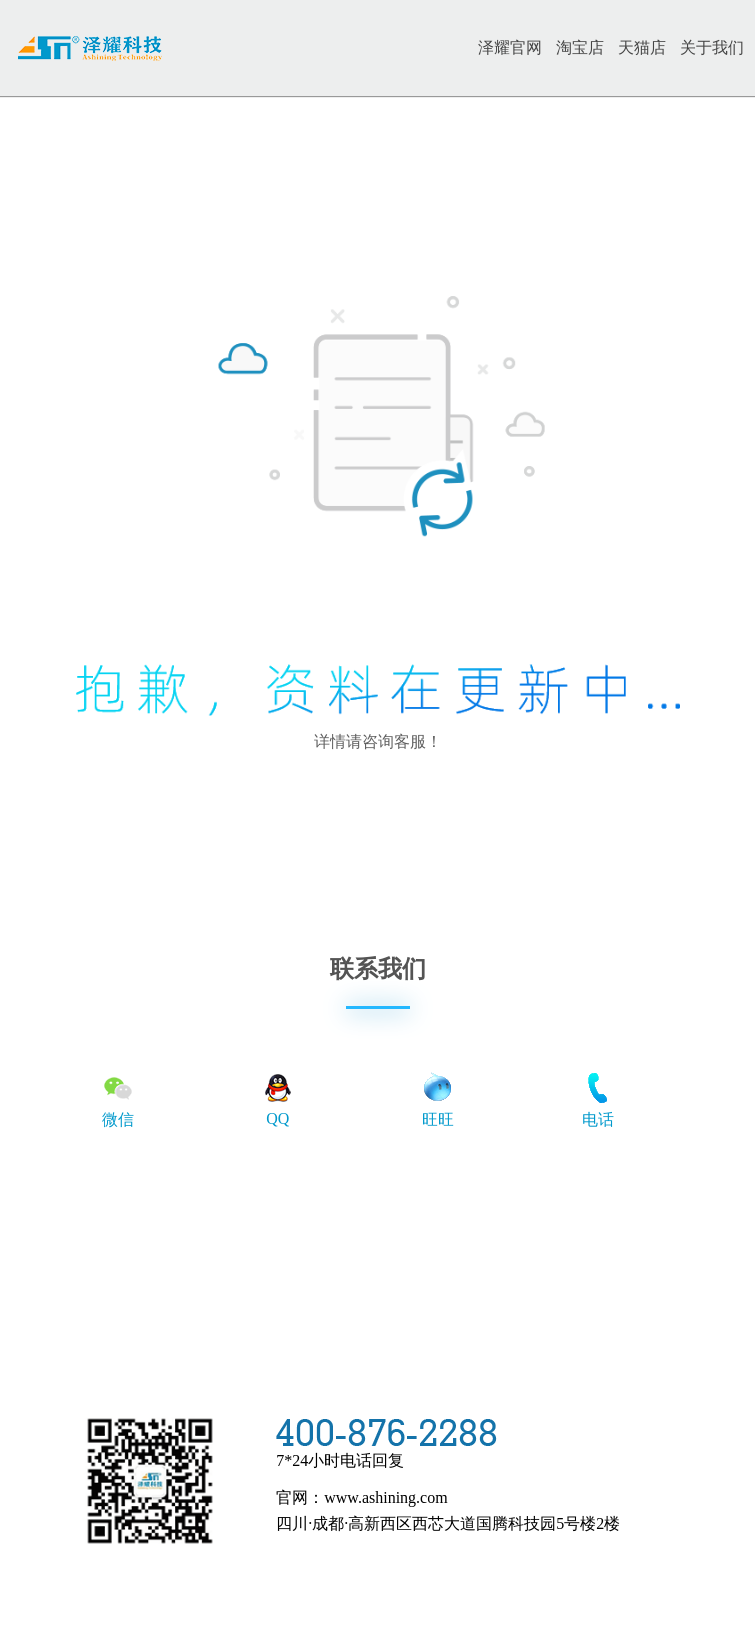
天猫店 (642, 47)
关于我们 (712, 47)
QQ (278, 1098)
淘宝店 (580, 47)
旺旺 (438, 1099)
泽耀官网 (510, 47)
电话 (598, 1099)
